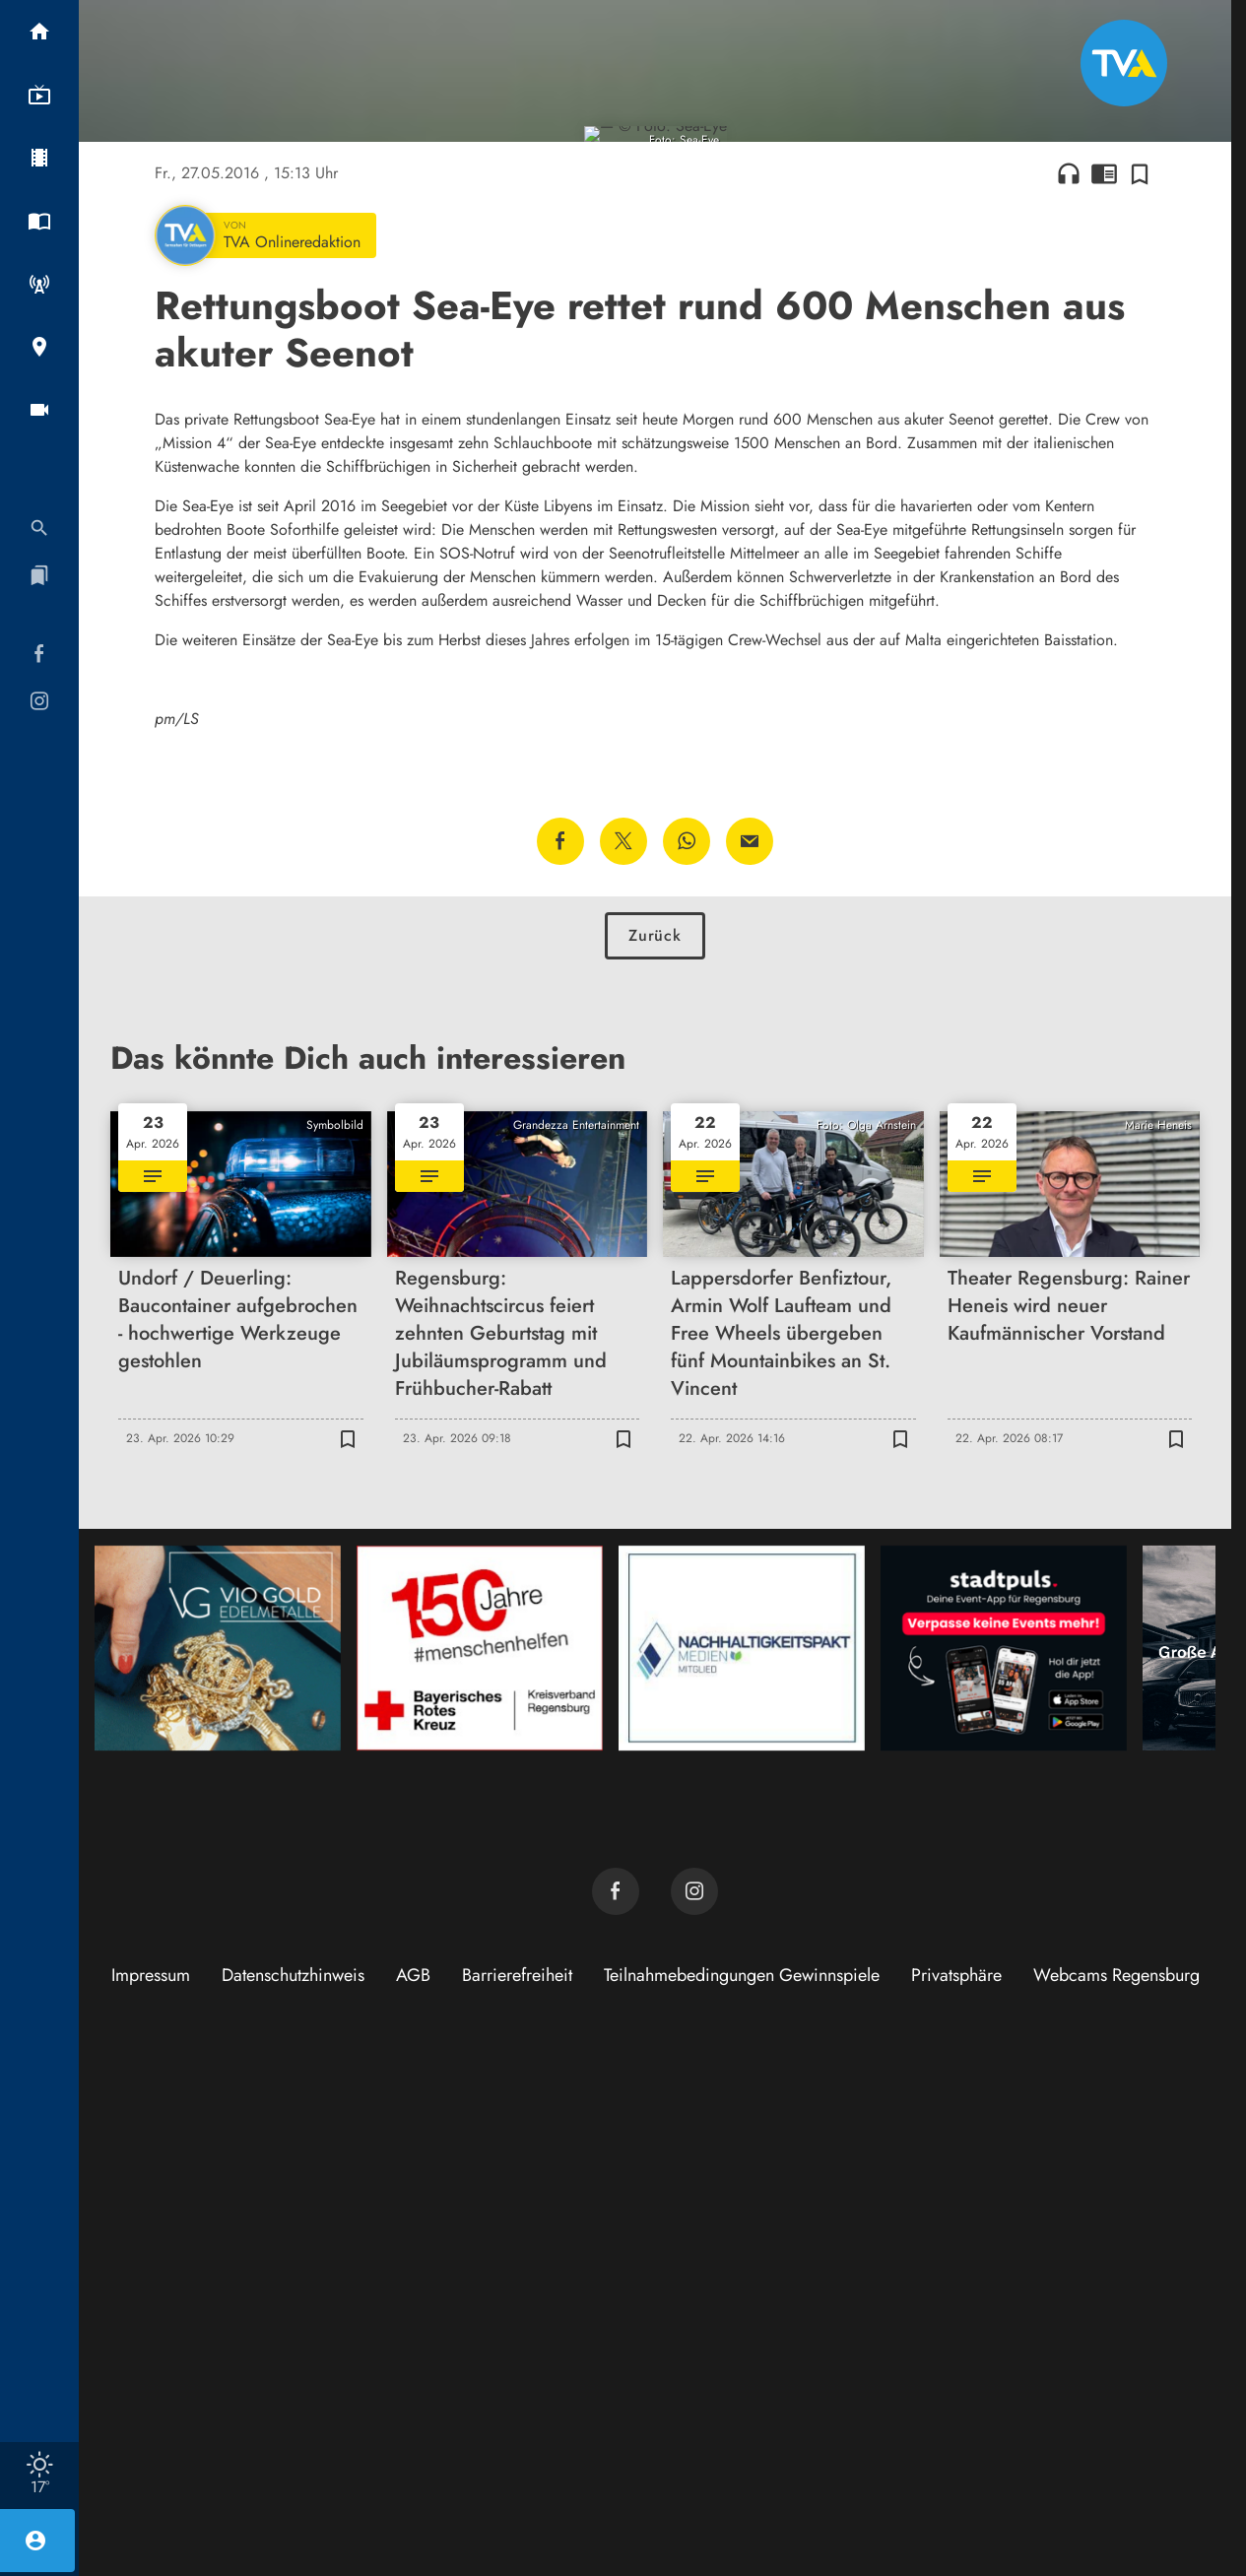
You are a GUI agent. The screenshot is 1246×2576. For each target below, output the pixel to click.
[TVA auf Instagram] (694, 2404)
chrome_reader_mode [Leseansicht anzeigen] (1104, 686)
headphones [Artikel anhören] (1068, 686)
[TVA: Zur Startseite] (1124, 63)
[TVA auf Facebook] (615, 2404)
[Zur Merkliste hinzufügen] (1139, 686)
